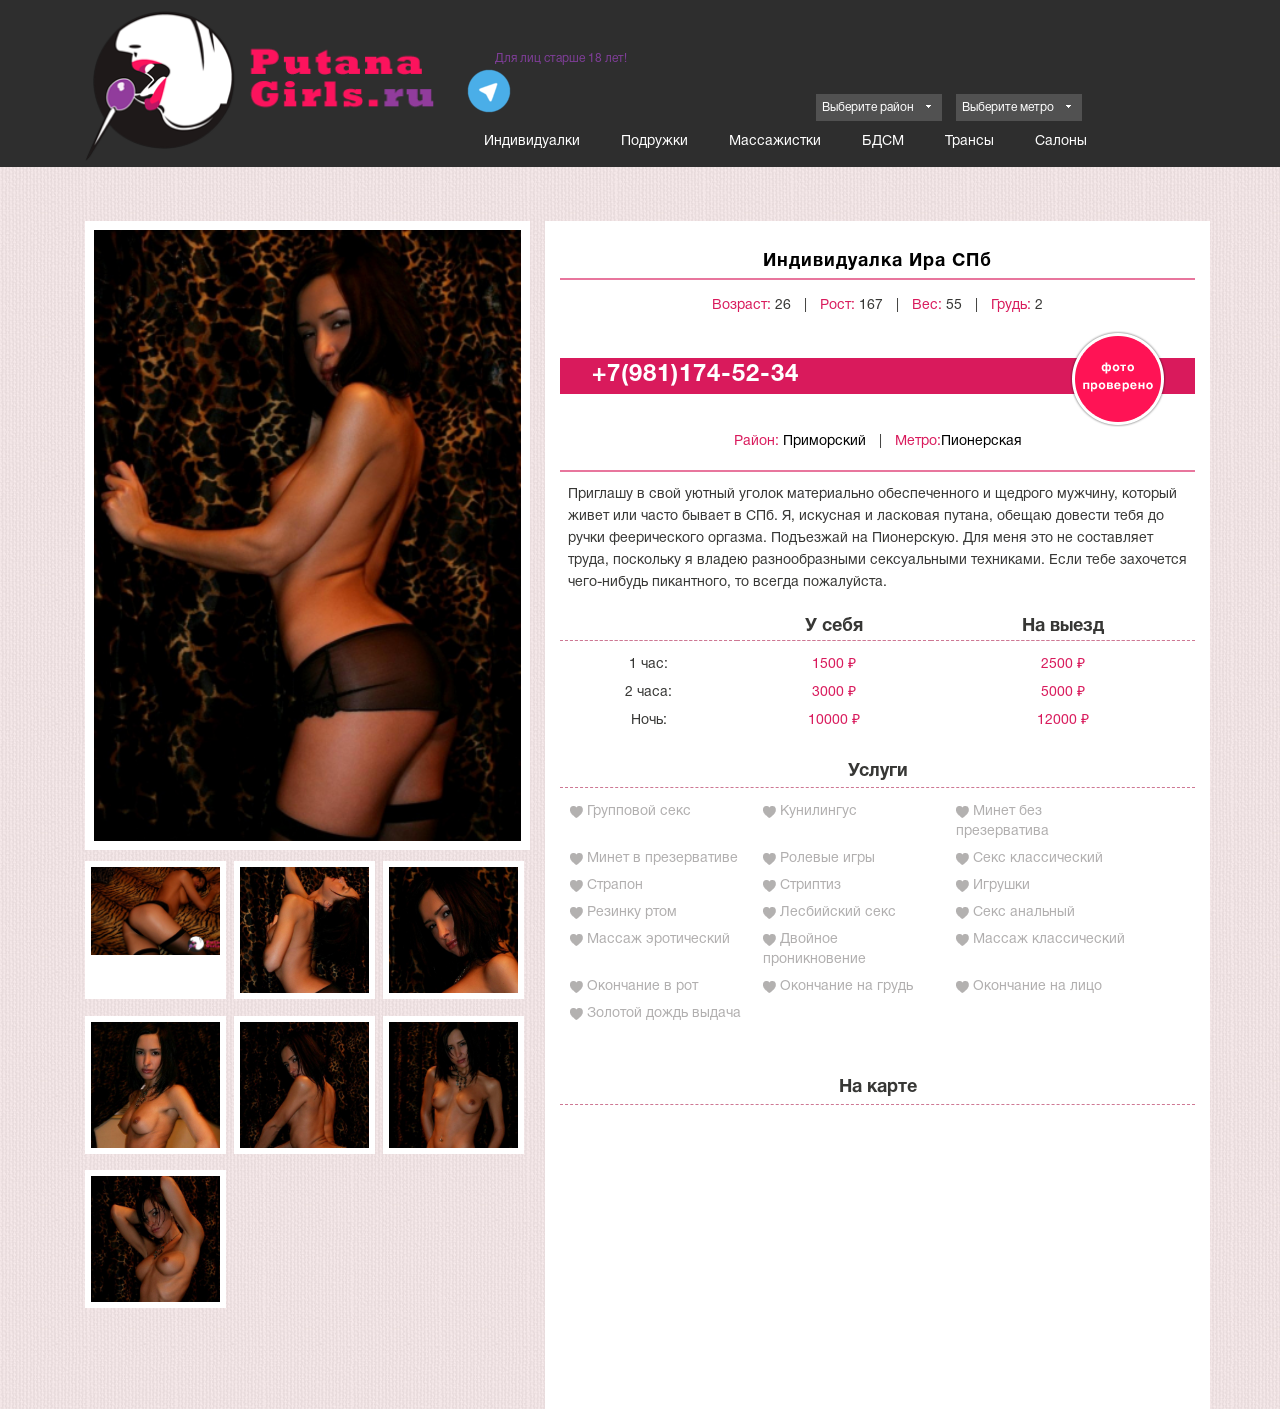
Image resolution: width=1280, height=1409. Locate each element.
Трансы (969, 141)
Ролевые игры (827, 858)
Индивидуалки (532, 141)
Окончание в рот (642, 986)
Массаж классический (1049, 939)
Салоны (1061, 141)
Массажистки (775, 141)
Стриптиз (810, 885)
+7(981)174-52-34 (695, 375)
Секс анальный (1024, 912)
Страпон (615, 885)
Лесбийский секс (838, 912)
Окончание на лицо (1037, 986)
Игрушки (1001, 885)
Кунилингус (818, 811)
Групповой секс (639, 811)
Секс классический (1038, 858)
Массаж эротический (658, 939)
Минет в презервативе (662, 858)
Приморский (824, 441)
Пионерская (981, 441)
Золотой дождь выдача (664, 1013)
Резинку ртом (632, 912)
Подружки (654, 141)
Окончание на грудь (846, 986)
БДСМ (883, 141)
